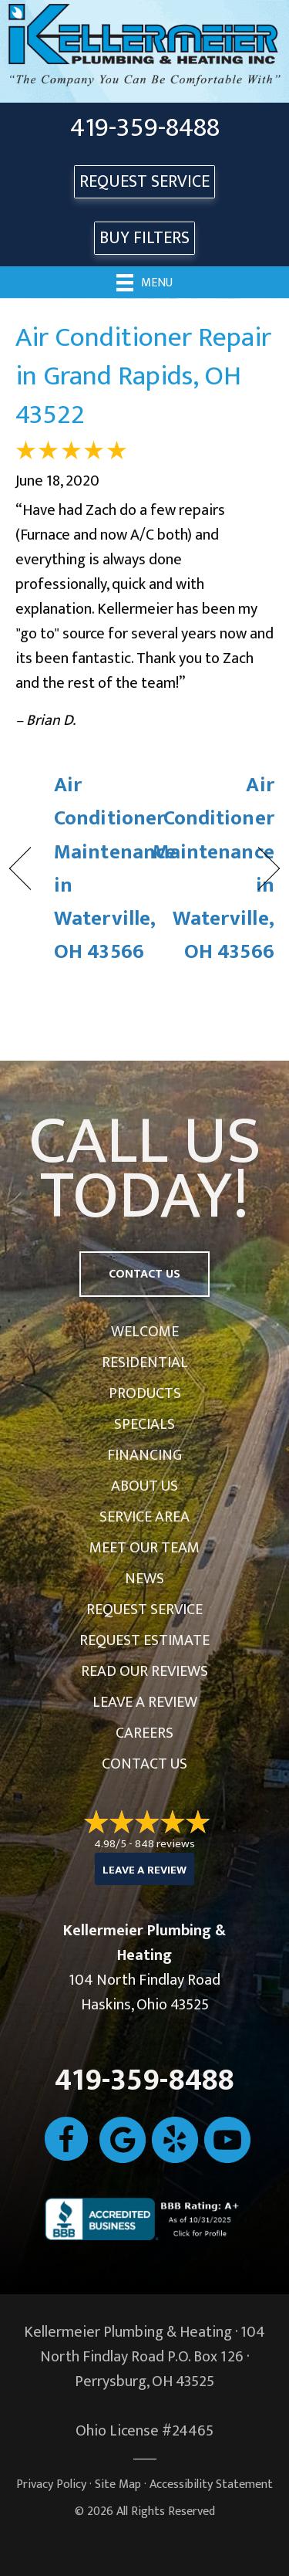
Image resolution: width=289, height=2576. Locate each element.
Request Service (144, 1609)
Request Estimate (144, 1640)
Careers (144, 1733)
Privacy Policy (51, 2484)
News (144, 1579)
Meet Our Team (144, 1548)
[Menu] (144, 281)
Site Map (118, 2484)
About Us (144, 1486)
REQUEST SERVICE (144, 182)
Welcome (145, 1331)
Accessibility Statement (211, 2484)
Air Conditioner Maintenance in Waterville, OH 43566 (115, 868)
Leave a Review (144, 1702)
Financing (144, 1455)
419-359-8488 (145, 128)
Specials (144, 1424)
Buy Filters (144, 238)
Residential (145, 1362)
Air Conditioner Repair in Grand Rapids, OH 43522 (143, 376)
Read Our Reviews (144, 1671)
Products (145, 1393)
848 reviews (165, 1843)
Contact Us (144, 1764)
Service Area (144, 1517)
